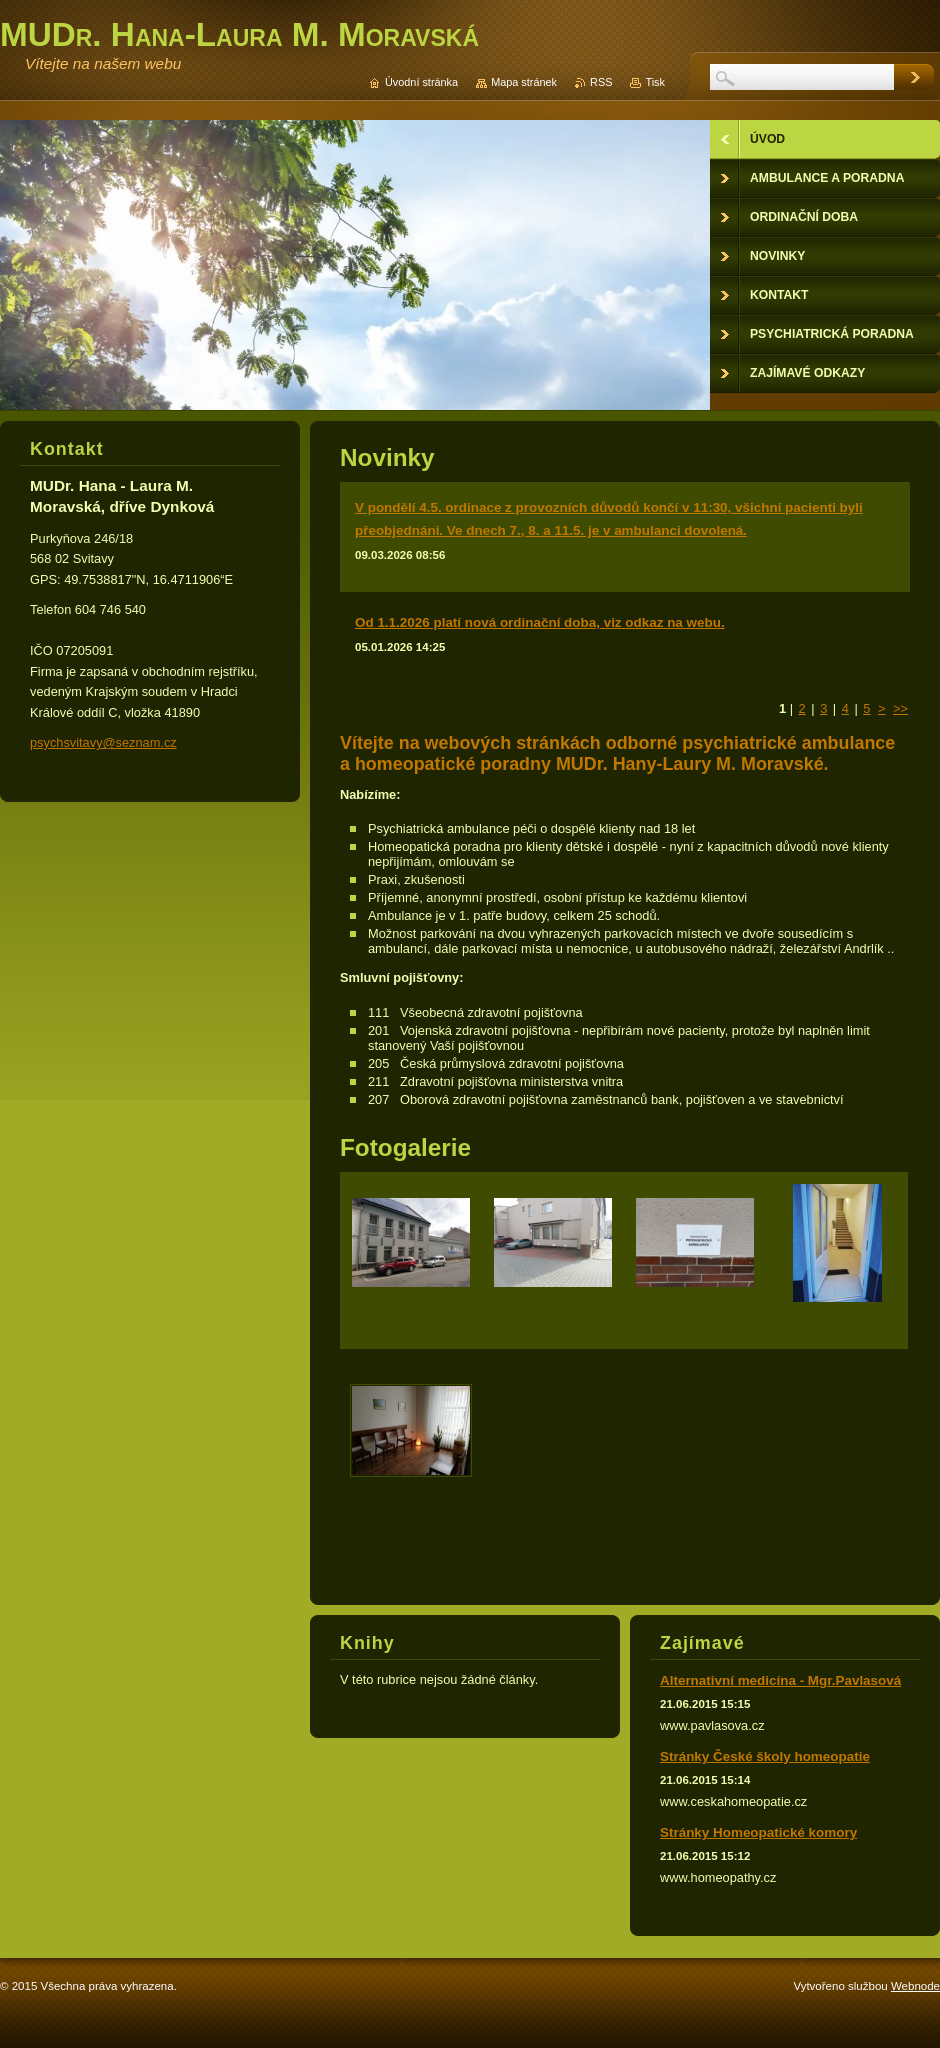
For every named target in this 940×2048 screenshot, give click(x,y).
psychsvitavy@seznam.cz (103, 742)
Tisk (655, 82)
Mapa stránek (524, 82)
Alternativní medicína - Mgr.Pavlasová (780, 1680)
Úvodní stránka (421, 82)
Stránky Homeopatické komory (758, 1832)
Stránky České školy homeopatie (765, 1756)
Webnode (915, 1986)
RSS (601, 82)
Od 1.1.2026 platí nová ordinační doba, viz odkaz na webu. (540, 622)
